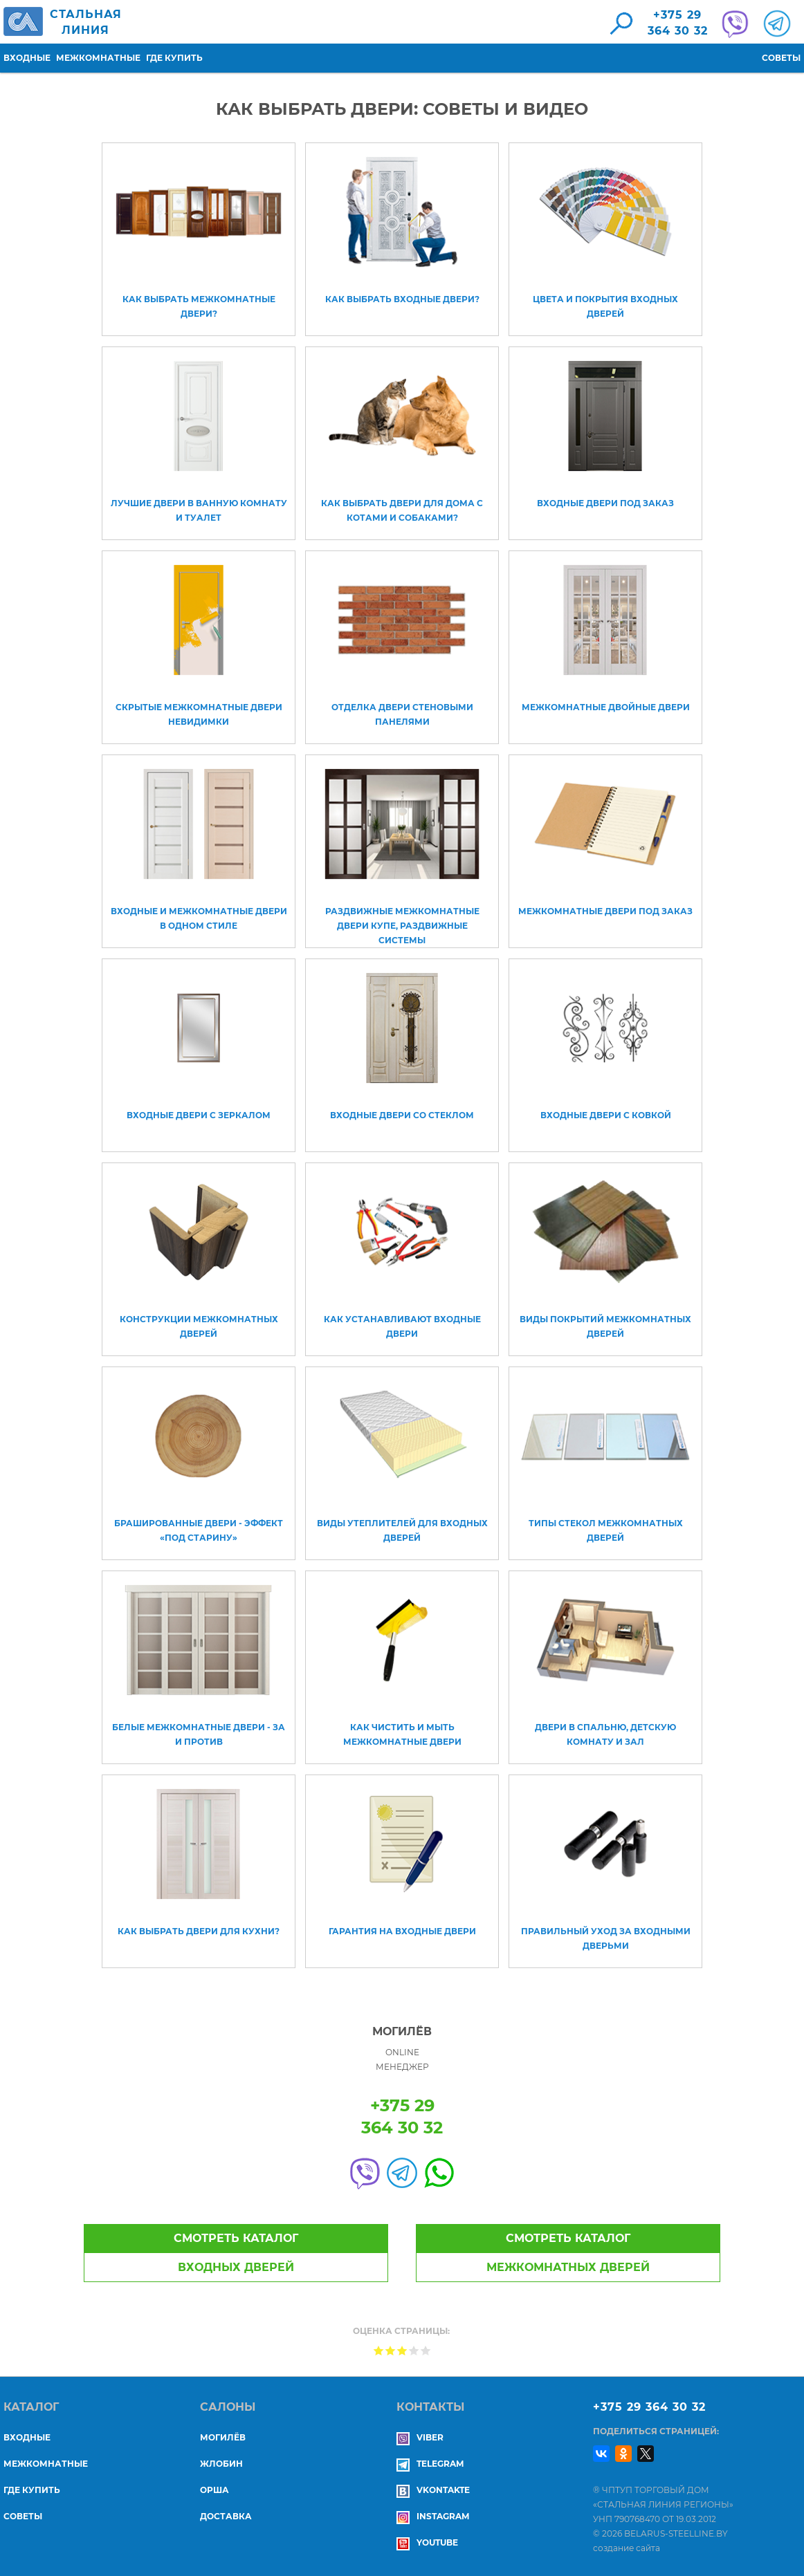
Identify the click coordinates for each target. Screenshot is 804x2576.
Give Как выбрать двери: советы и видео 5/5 (426, 2350)
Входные (27, 58)
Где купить (174, 58)
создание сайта (626, 2548)
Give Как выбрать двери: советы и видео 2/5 (390, 2350)
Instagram (432, 2516)
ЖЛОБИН (221, 2463)
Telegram (430, 2463)
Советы (781, 58)
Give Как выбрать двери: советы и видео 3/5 (402, 2350)
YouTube (427, 2542)
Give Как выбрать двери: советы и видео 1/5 (379, 2350)
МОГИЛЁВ (223, 2437)
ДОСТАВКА (226, 2516)
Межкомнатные (98, 58)
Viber (420, 2437)
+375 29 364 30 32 (649, 2406)
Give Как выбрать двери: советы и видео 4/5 (414, 2350)
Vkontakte (433, 2490)
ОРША (214, 2490)
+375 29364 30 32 (678, 22)
